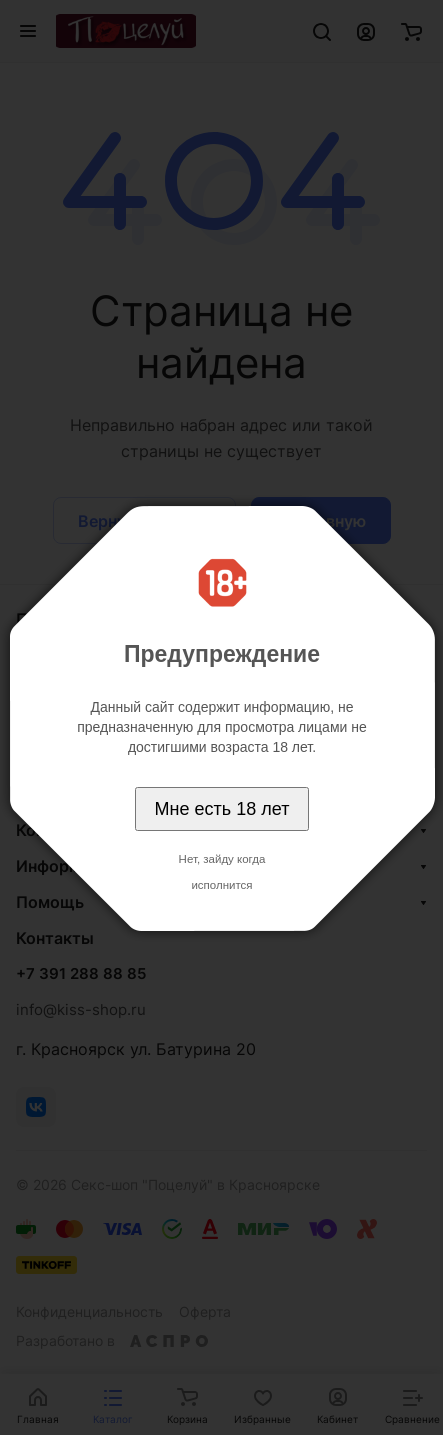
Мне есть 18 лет (222, 809)
